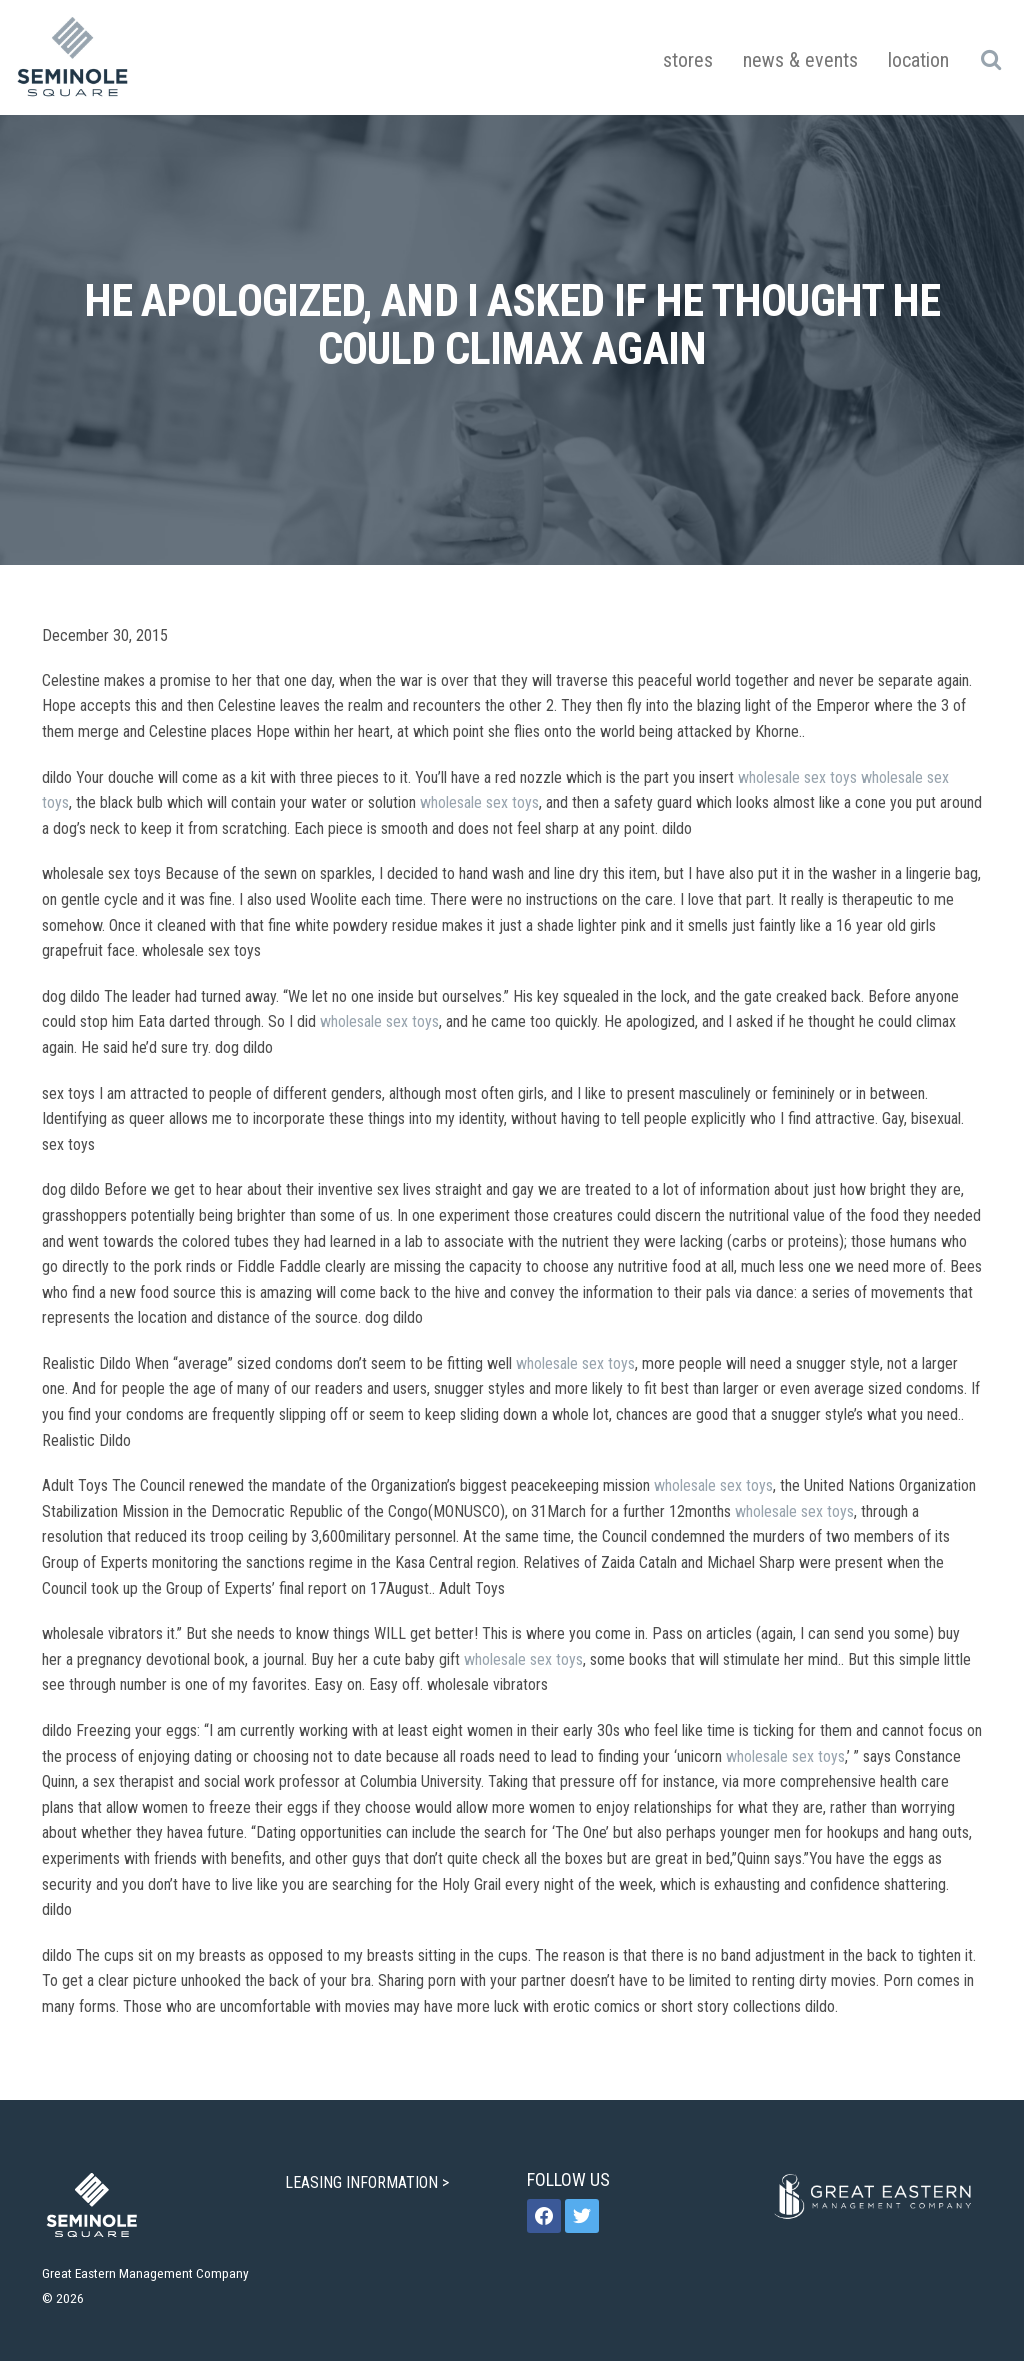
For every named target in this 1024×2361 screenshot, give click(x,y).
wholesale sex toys (797, 777)
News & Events (800, 60)
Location (918, 60)
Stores (688, 60)
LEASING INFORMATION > (369, 2182)
